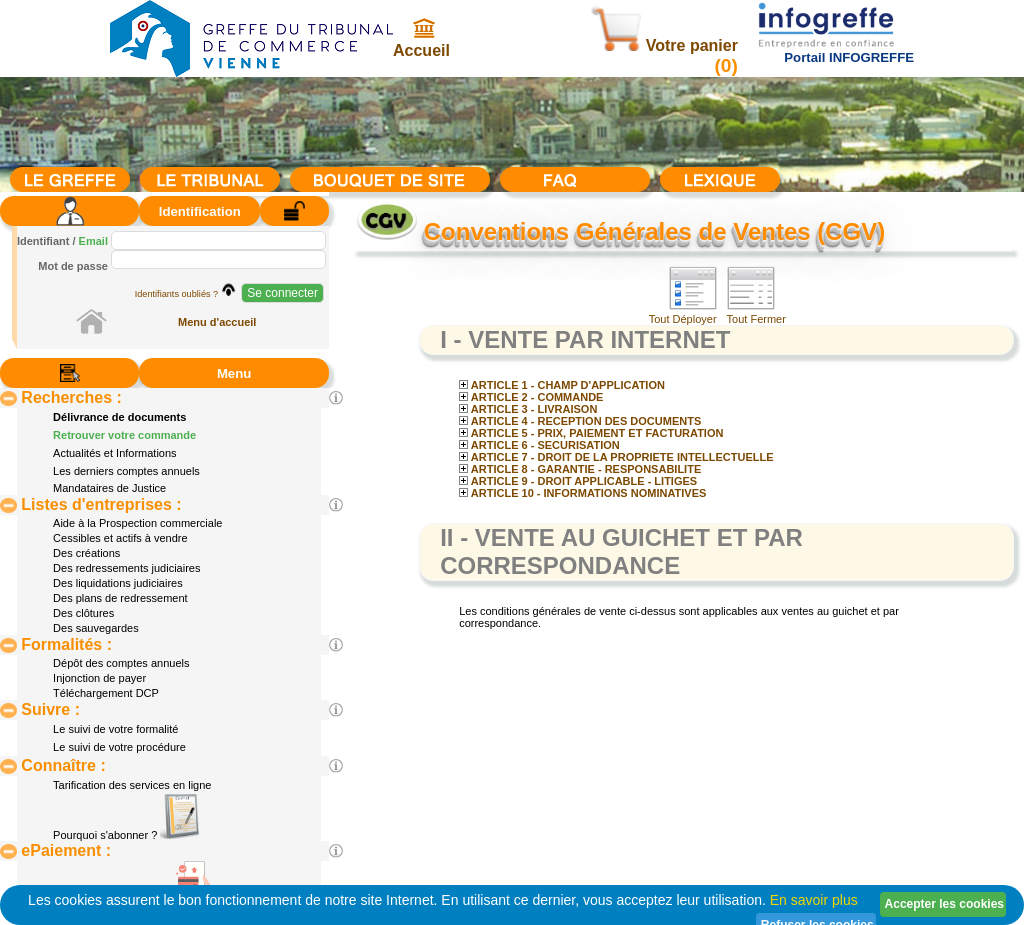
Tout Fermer (756, 314)
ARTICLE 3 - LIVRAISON (528, 409)
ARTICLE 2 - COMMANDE (531, 397)
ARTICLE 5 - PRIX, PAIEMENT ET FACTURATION (591, 433)
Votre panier (664, 45)
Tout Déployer (683, 314)
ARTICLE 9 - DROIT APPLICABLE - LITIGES (578, 481)
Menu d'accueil (217, 322)
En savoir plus (814, 900)
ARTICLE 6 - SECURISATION (539, 445)
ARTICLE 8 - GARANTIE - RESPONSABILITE (580, 469)
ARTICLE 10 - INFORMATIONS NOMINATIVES (582, 493)
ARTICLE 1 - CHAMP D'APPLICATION (562, 385)
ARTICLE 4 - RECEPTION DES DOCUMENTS (580, 421)
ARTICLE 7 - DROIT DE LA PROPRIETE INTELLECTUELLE (616, 457)
